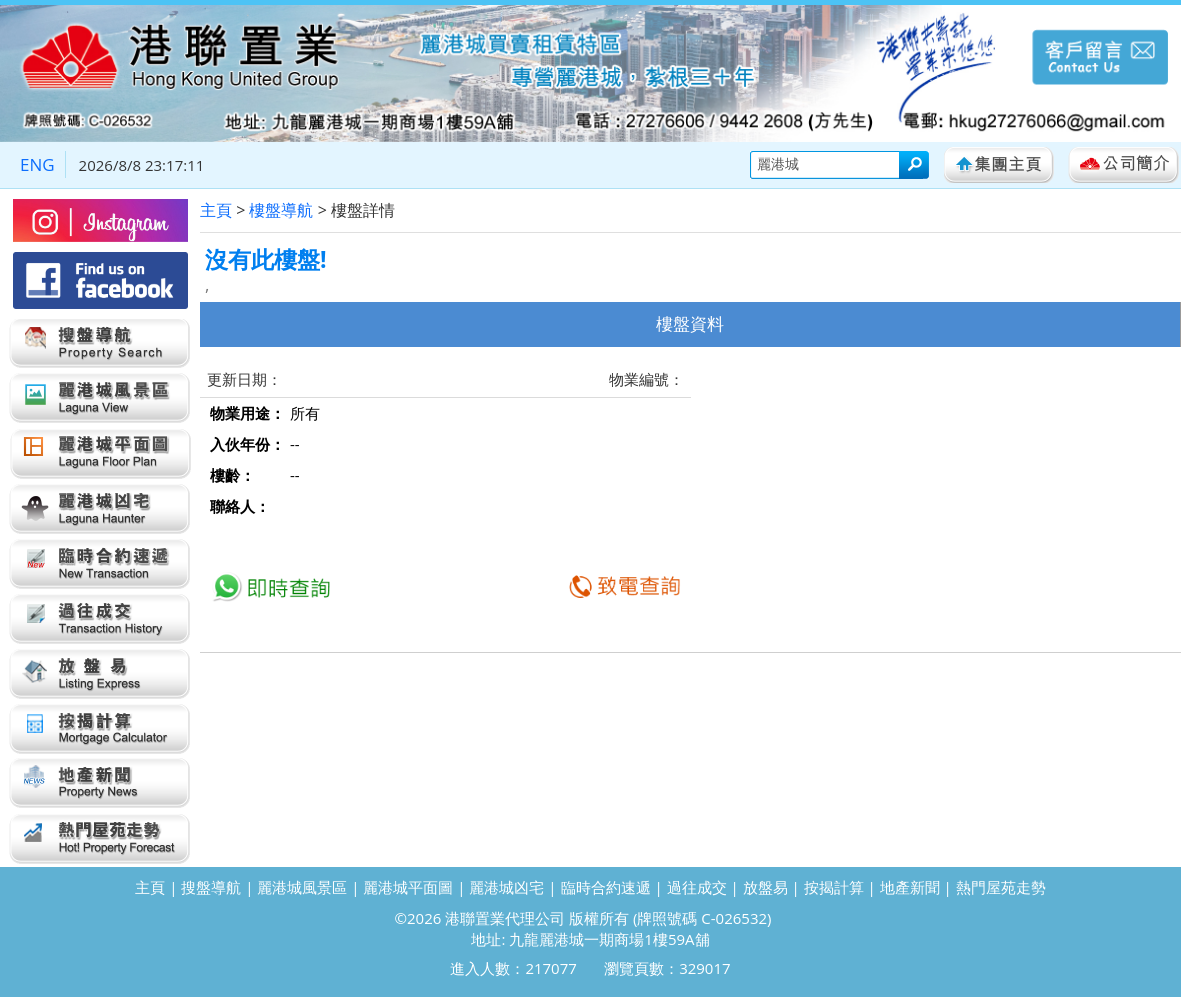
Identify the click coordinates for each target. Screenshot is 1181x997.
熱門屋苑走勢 (1001, 887)
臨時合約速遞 (606, 887)
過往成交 (697, 887)
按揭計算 (834, 887)
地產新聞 (910, 887)
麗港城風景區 (302, 887)
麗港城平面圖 (408, 887)
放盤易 (765, 887)
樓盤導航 (281, 210)
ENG (37, 164)
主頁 (216, 210)
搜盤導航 (211, 887)
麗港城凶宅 (506, 887)
